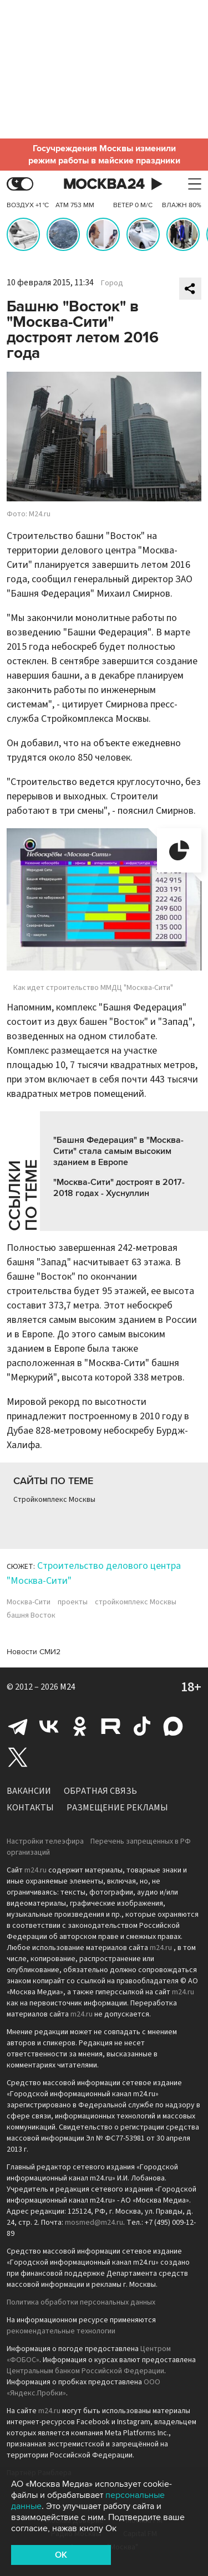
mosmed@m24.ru (94, 2222)
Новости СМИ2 (33, 1651)
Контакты (30, 1808)
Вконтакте (49, 1726)
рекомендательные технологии (61, 2331)
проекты (73, 1602)
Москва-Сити (28, 1602)
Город (112, 283)
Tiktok (142, 1726)
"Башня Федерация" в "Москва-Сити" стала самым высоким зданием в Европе (118, 1151)
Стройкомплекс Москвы (54, 1499)
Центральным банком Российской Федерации (85, 2371)
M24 (67, 1687)
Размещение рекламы (117, 1808)
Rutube (111, 1726)
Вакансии (29, 1791)
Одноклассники (80, 1726)
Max (173, 1726)
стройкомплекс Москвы (135, 1602)
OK (61, 2554)
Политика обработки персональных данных (81, 2302)
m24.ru (35, 1870)
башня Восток (31, 1615)
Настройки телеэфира (45, 1841)
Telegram (18, 1726)
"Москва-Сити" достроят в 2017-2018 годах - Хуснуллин (119, 1188)
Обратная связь (100, 1791)
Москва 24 (104, 184)
